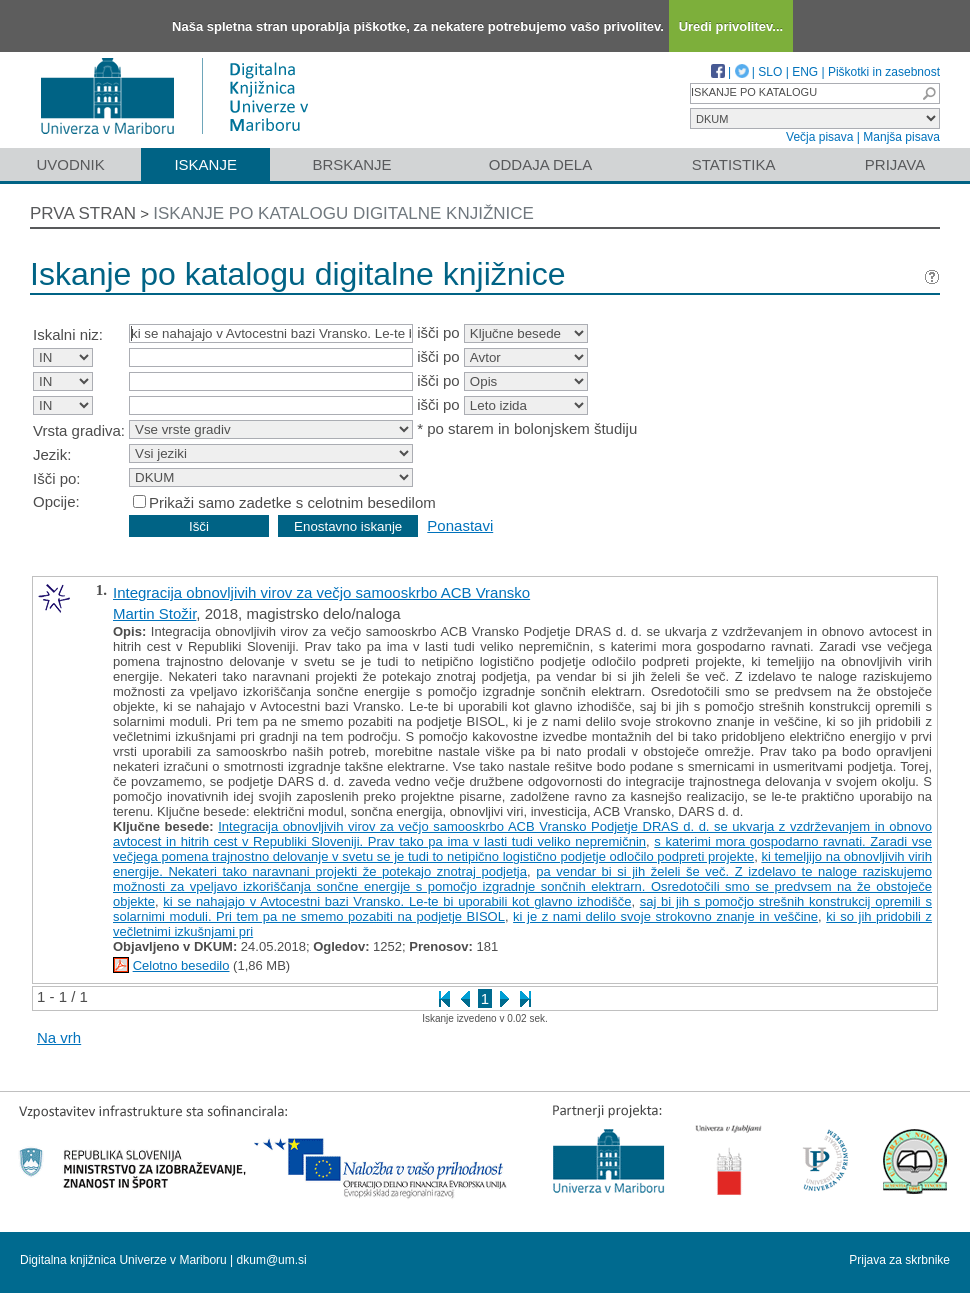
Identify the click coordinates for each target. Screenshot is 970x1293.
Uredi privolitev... (731, 26)
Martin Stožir (154, 613)
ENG (805, 72)
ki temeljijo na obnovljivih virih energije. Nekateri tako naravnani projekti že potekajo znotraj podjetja (522, 864)
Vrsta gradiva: (79, 430)
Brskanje (351, 164)
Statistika (734, 164)
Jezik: (52, 454)
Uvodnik (70, 164)
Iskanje (205, 164)
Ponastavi (460, 525)
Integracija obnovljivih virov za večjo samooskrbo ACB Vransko (321, 592)
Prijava (895, 164)
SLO (770, 72)
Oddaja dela (540, 164)
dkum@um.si (272, 1260)
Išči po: (57, 478)
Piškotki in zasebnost (884, 72)
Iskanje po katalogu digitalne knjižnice (343, 213)
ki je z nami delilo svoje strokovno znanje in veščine (665, 916)
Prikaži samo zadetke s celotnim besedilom (292, 502)
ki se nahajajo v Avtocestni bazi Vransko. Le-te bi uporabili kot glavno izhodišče (397, 901)
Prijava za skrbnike (899, 1260)
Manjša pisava (901, 137)
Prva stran (83, 213)
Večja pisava (819, 137)
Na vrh (59, 1037)
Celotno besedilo (181, 965)
